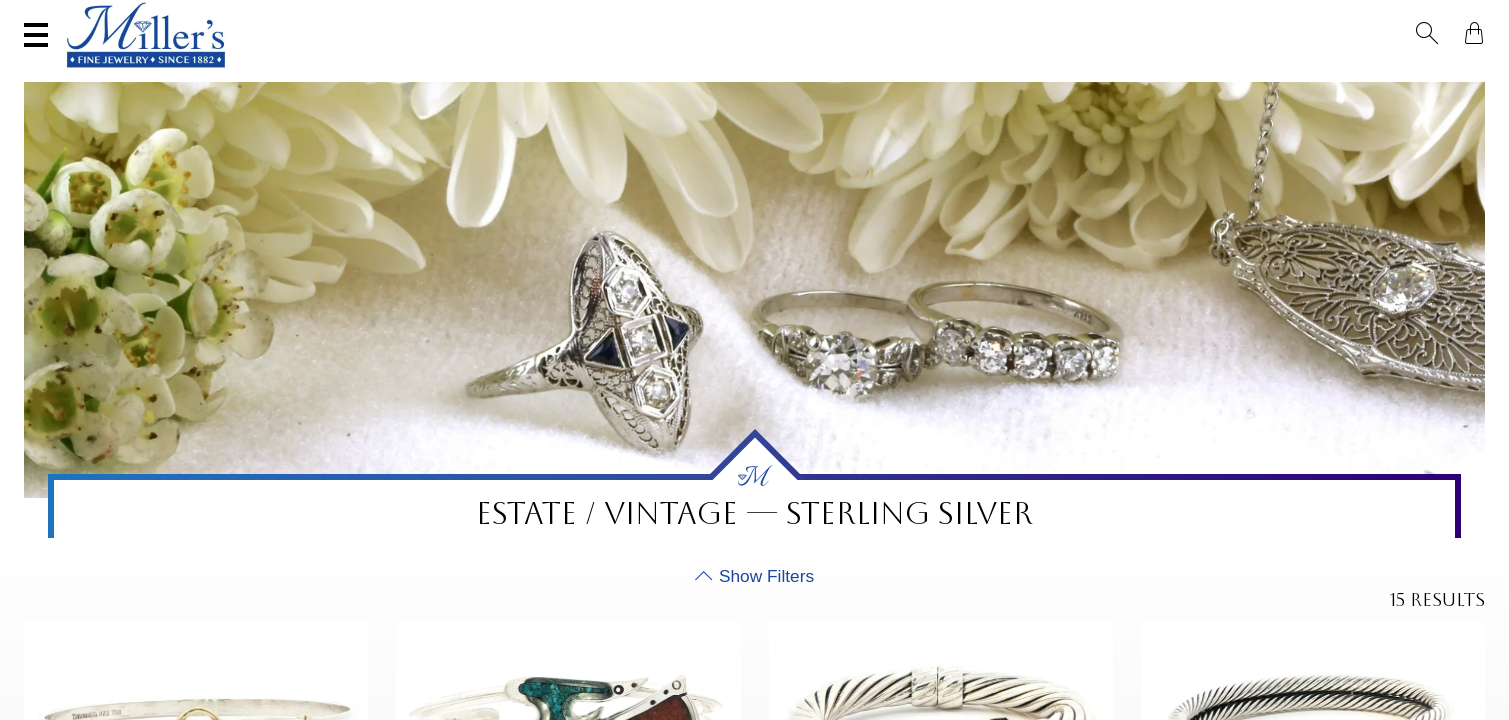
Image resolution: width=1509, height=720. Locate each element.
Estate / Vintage (1115, 76)
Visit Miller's (282, 17)
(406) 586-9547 (116, 17)
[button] (1433, 18)
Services (625, 17)
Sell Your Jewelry (464, 17)
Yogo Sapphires (544, 76)
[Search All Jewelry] (1284, 19)
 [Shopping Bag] (1468, 18)
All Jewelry (1256, 76)
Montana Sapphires (716, 76)
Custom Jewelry (1398, 76)
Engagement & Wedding (923, 76)
